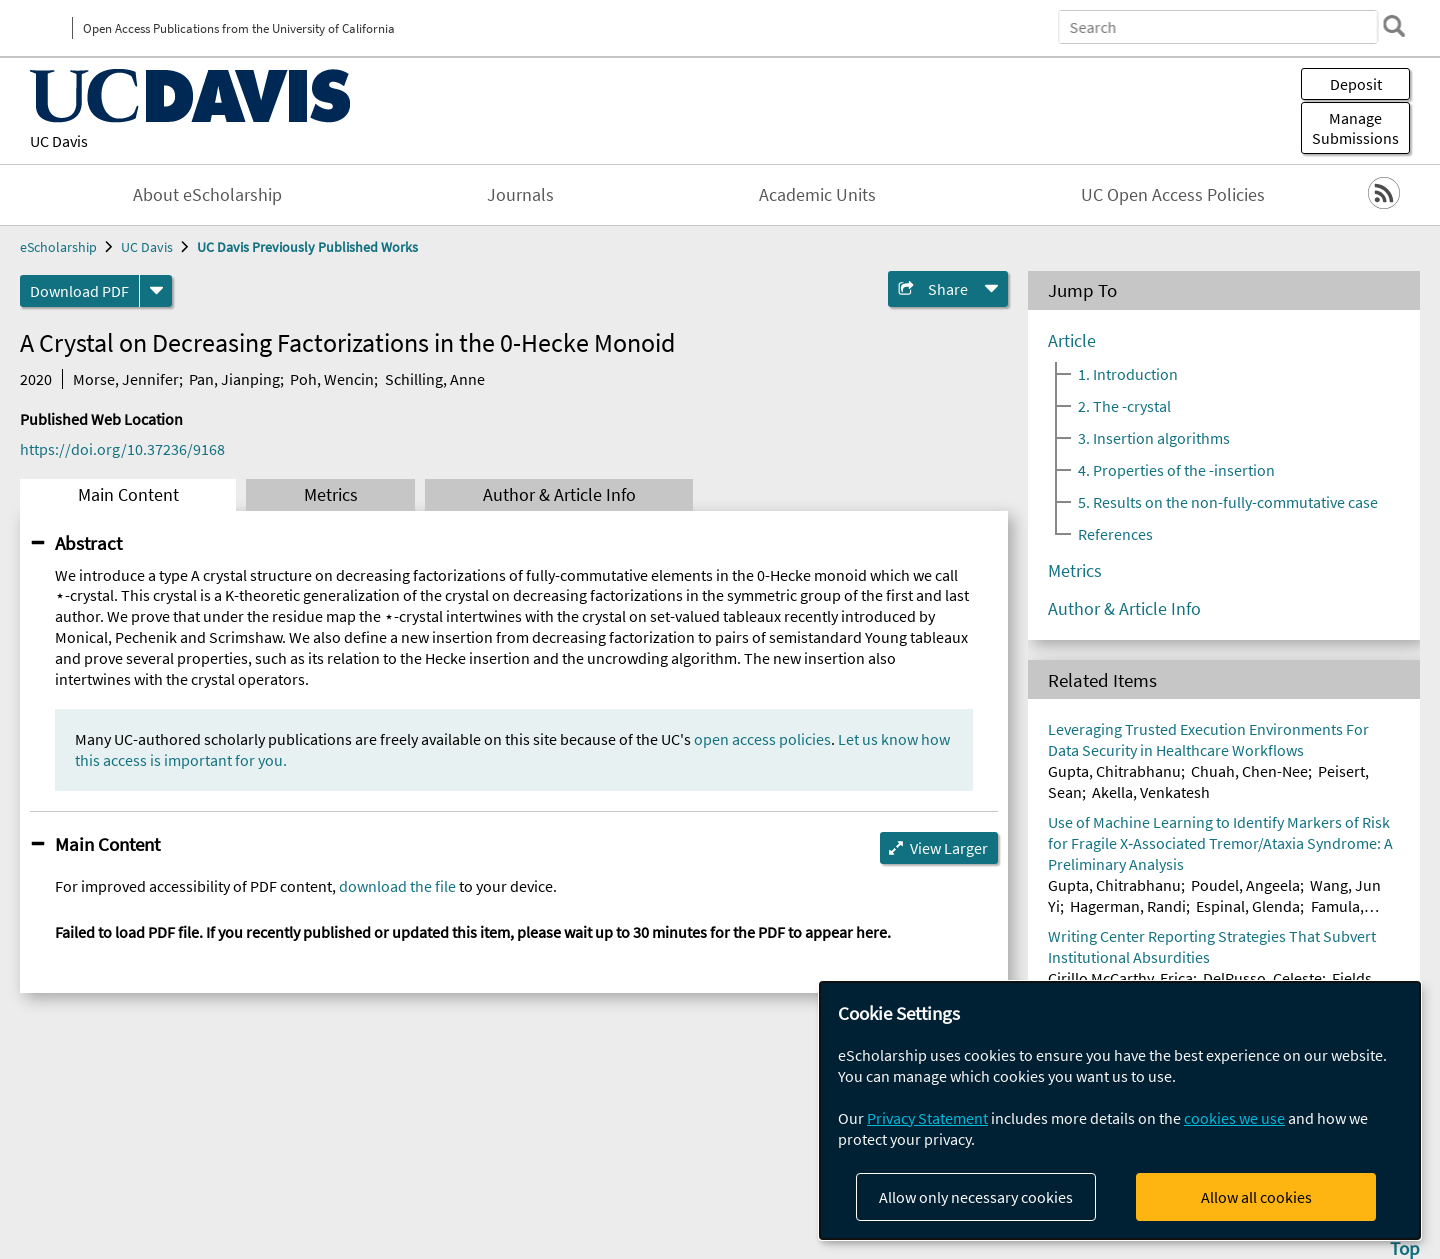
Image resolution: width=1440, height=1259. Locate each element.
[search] (1394, 26)
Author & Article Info (559, 495)
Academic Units (817, 195)
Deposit (1356, 84)
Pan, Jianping (234, 379)
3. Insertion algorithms (1154, 438)
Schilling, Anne (435, 379)
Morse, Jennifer (126, 379)
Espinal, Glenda (1248, 906)
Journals (520, 195)
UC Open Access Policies (1173, 195)
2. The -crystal (1124, 406)
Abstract (88, 543)
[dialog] (1120, 1110)
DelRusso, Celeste (1262, 978)
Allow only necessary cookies (976, 1197)
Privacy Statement (927, 1118)
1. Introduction (1128, 374)
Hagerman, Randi (1128, 906)
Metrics (331, 495)
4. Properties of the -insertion (1176, 470)
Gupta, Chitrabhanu (1114, 771)
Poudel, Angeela (1245, 885)
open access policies (762, 739)
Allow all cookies (1256, 1197)
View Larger (949, 848)
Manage (1355, 128)
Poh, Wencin (332, 379)
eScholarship (58, 247)
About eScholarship (207, 195)
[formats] (156, 291)
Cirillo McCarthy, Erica (1120, 978)
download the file (397, 886)
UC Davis (59, 141)
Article (1072, 341)
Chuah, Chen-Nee (1249, 771)
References (1115, 534)
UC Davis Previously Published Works (307, 247)
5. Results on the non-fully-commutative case (1228, 502)
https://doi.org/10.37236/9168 (122, 449)
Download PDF (79, 291)
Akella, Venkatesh (1151, 792)
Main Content (128, 495)
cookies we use (1234, 1118)
